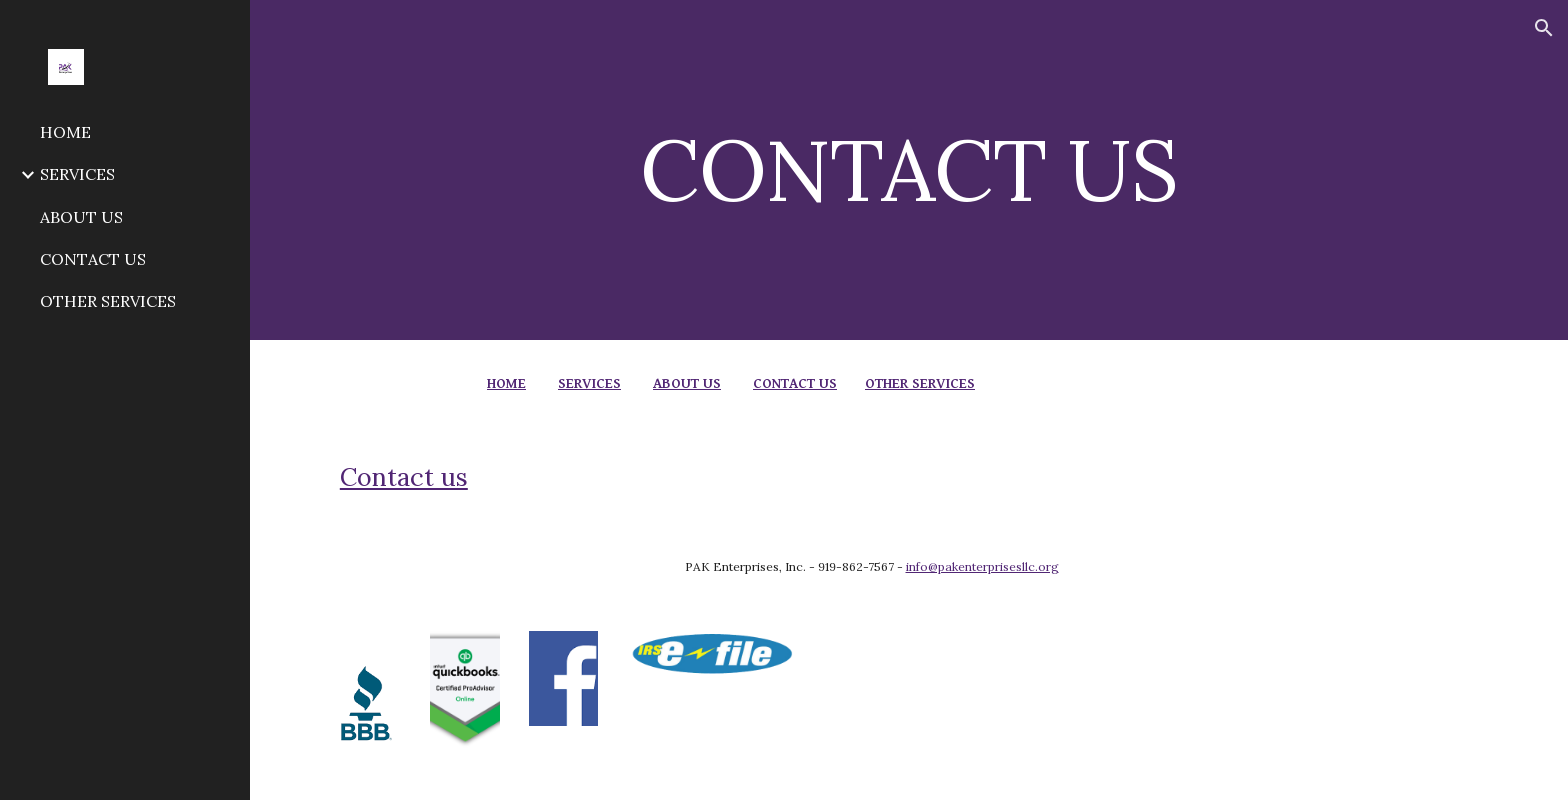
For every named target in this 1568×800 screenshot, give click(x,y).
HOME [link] (65, 132)
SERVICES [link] (77, 174)
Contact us (404, 477)
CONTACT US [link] (93, 259)
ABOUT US (687, 383)
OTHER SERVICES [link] (108, 301)
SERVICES (589, 383)
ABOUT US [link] (81, 217)
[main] (909, 169)
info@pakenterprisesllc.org (982, 566)
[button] (1544, 28)
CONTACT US (795, 383)
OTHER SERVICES (920, 383)
